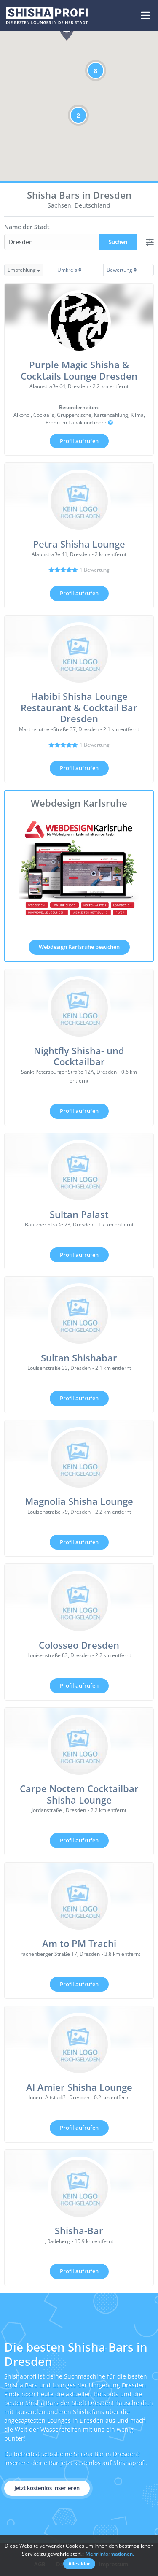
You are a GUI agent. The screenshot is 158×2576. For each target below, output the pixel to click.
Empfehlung (24, 269)
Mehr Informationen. (110, 2553)
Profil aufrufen (79, 441)
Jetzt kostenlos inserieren (47, 2488)
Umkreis (69, 269)
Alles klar (79, 2563)
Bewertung (122, 269)
